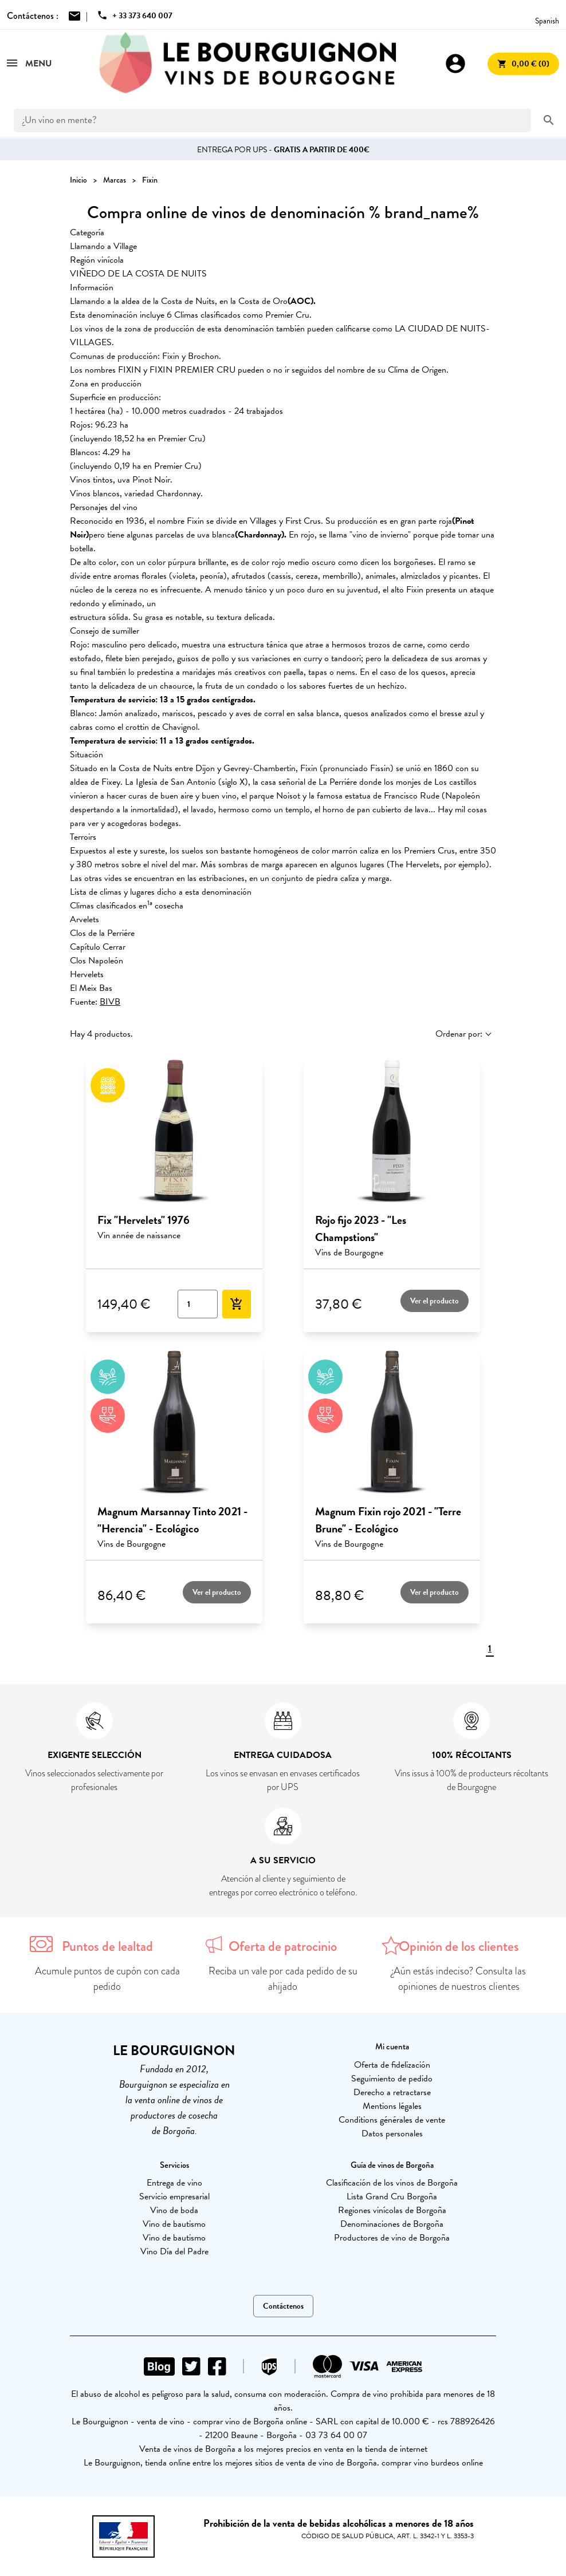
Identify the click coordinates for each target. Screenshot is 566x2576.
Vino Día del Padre (174, 2251)
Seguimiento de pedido (392, 2078)
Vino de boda (174, 2210)
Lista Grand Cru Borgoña (392, 2196)
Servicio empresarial (174, 2196)
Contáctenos (283, 2306)
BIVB (110, 1002)
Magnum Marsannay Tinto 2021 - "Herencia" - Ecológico (172, 1520)
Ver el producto (434, 1301)
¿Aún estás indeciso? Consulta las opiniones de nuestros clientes (458, 1978)
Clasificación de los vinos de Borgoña (392, 2183)
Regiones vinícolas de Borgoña (392, 2210)
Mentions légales (392, 2106)
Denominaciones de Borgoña (391, 2224)
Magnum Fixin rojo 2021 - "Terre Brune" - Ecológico (388, 1520)
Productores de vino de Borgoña (392, 2238)
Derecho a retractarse (392, 2092)
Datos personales (392, 2133)
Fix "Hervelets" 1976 (143, 1219)
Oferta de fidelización (392, 2065)
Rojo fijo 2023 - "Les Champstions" (360, 1228)
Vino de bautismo (174, 2224)
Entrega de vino (174, 2183)
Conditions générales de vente (392, 2120)
